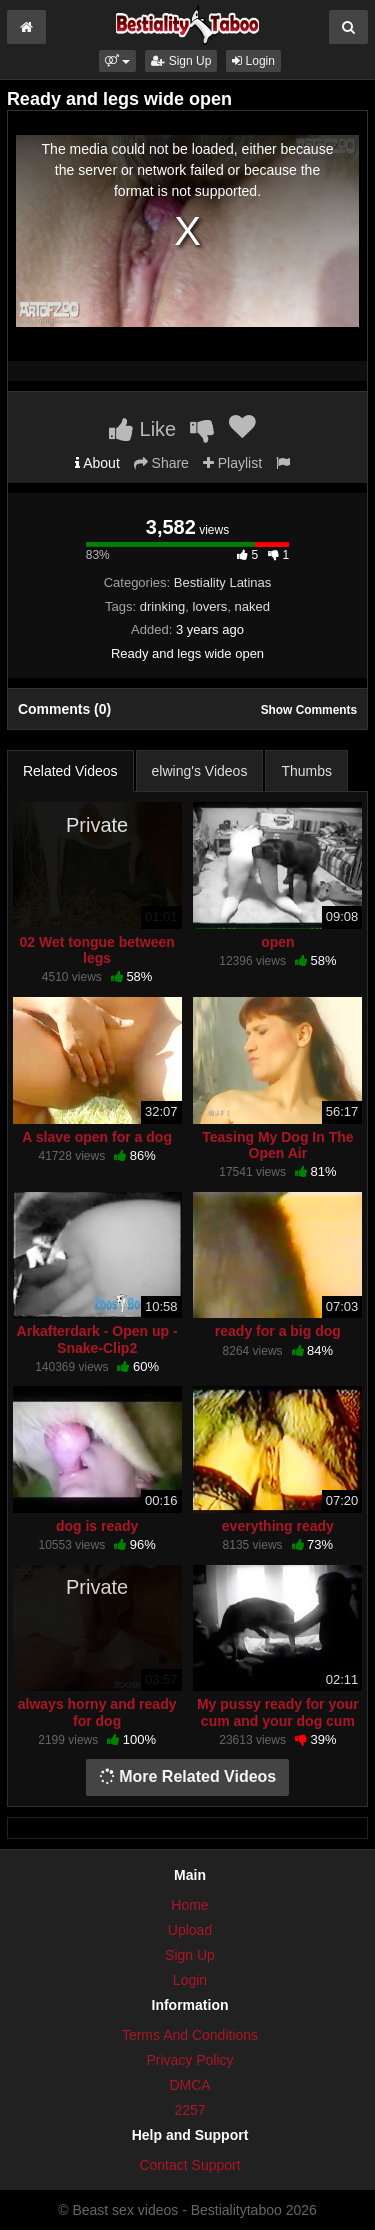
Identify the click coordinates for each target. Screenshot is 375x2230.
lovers (210, 606)
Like (142, 429)
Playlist (232, 463)
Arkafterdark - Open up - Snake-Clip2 (97, 1339)
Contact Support (189, 2165)
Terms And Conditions (190, 2035)
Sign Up (181, 61)
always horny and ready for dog (97, 1712)
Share (161, 463)
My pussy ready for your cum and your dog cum (278, 1712)
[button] (117, 61)
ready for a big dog (278, 1331)
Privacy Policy (189, 2060)
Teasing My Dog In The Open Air (277, 1145)
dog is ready (97, 1526)
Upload (190, 1930)
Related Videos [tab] (70, 771)
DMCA (189, 2085)
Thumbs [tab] (306, 771)
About (97, 463)
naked (251, 606)
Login (253, 61)
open (277, 942)
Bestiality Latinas (223, 582)
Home (189, 1905)
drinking (163, 606)
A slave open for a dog (97, 1137)
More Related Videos (188, 1776)
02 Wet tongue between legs (96, 950)
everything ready (278, 1526)
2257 (189, 2110)
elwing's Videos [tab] (200, 771)
